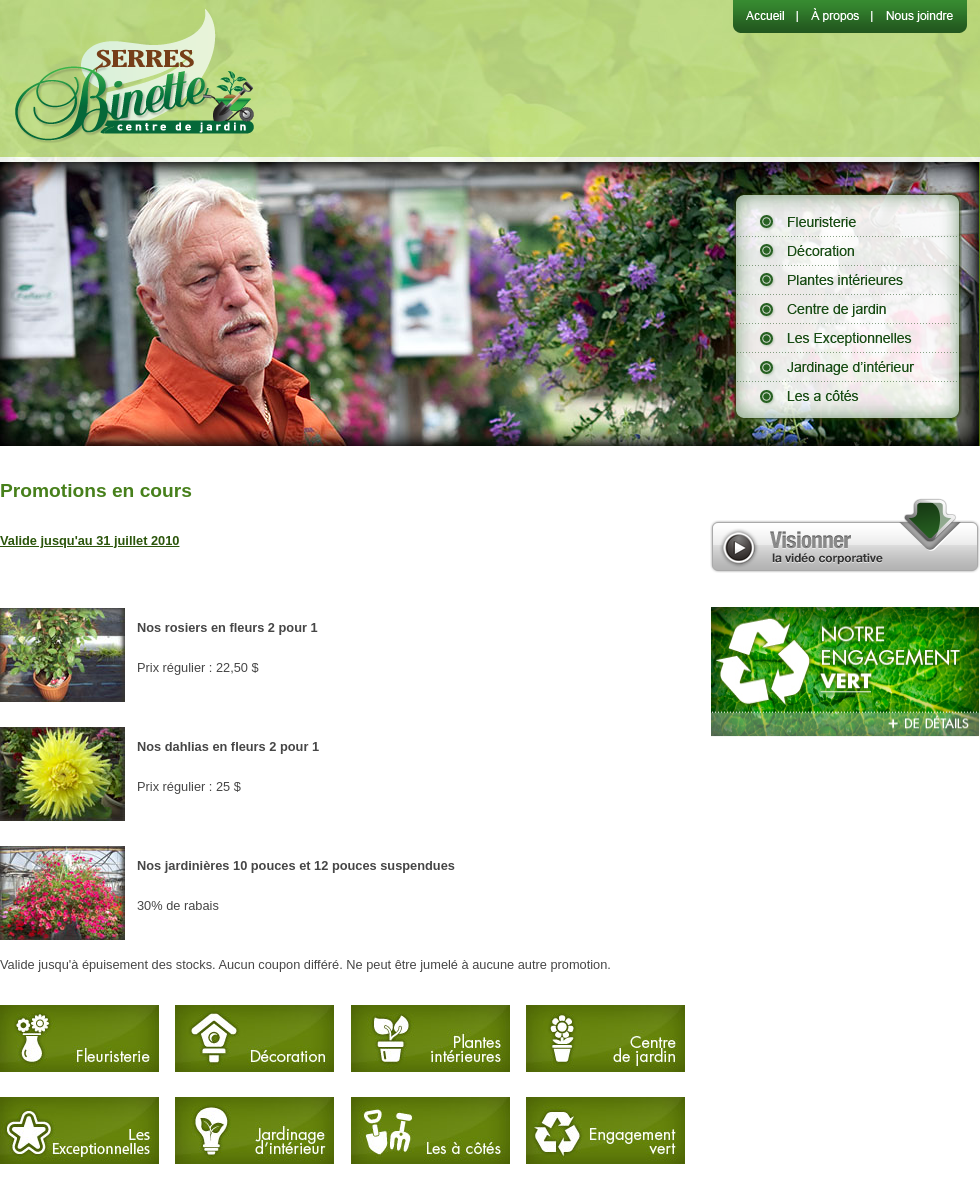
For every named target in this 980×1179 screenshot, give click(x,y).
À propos (834, 16)
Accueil (765, 16)
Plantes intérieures (846, 279)
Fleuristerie (846, 221)
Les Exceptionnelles (846, 337)
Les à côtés (846, 395)
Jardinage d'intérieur (846, 366)
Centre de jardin (846, 308)
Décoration (846, 250)
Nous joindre (919, 16)
